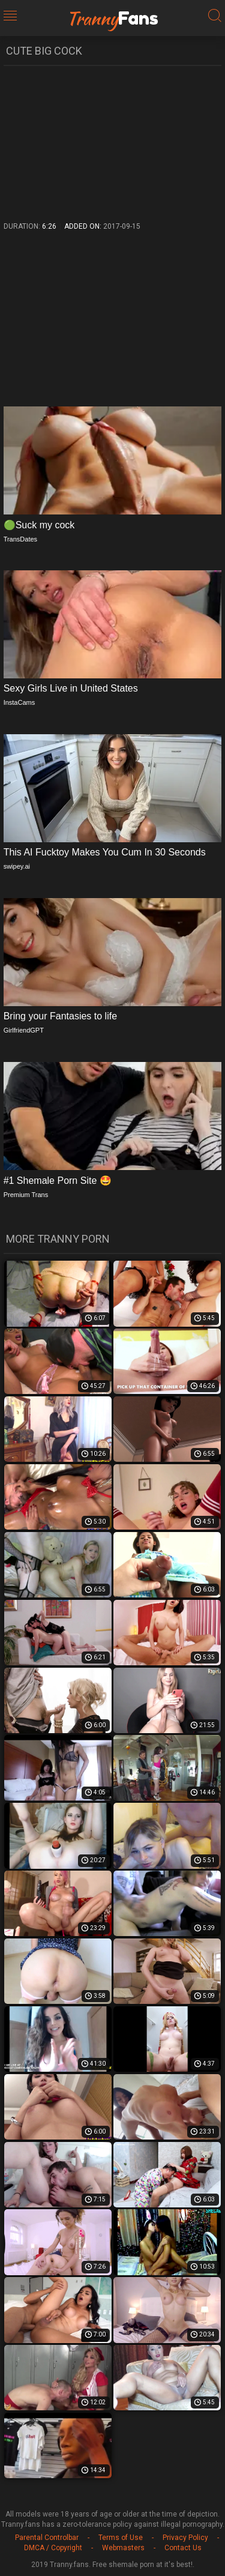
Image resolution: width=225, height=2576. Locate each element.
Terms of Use (120, 2537)
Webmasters (123, 2548)
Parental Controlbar (47, 2537)
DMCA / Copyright (53, 2548)
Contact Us (183, 2548)
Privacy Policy (185, 2537)
